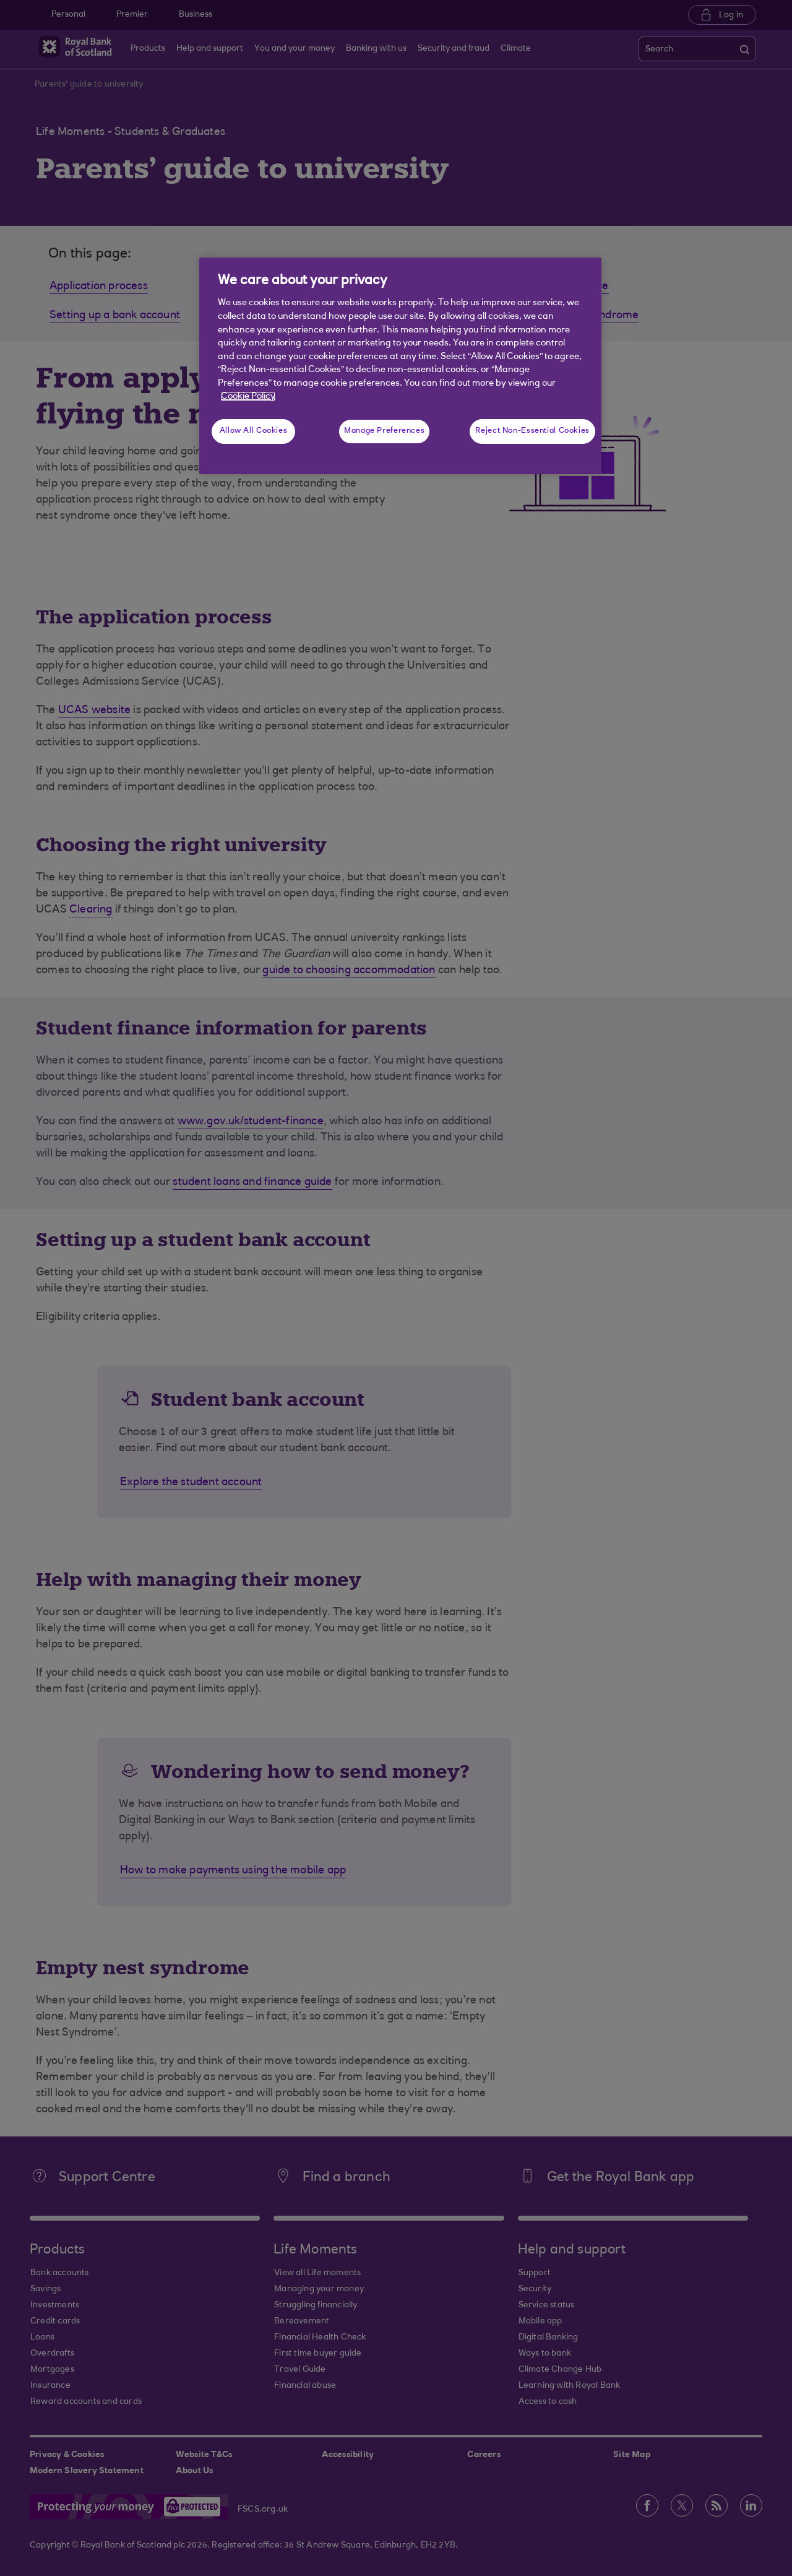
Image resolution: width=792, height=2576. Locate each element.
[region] (400, 366)
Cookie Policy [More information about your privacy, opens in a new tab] (248, 396)
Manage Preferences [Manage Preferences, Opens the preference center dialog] (384, 431)
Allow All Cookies (254, 431)
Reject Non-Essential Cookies (532, 431)
